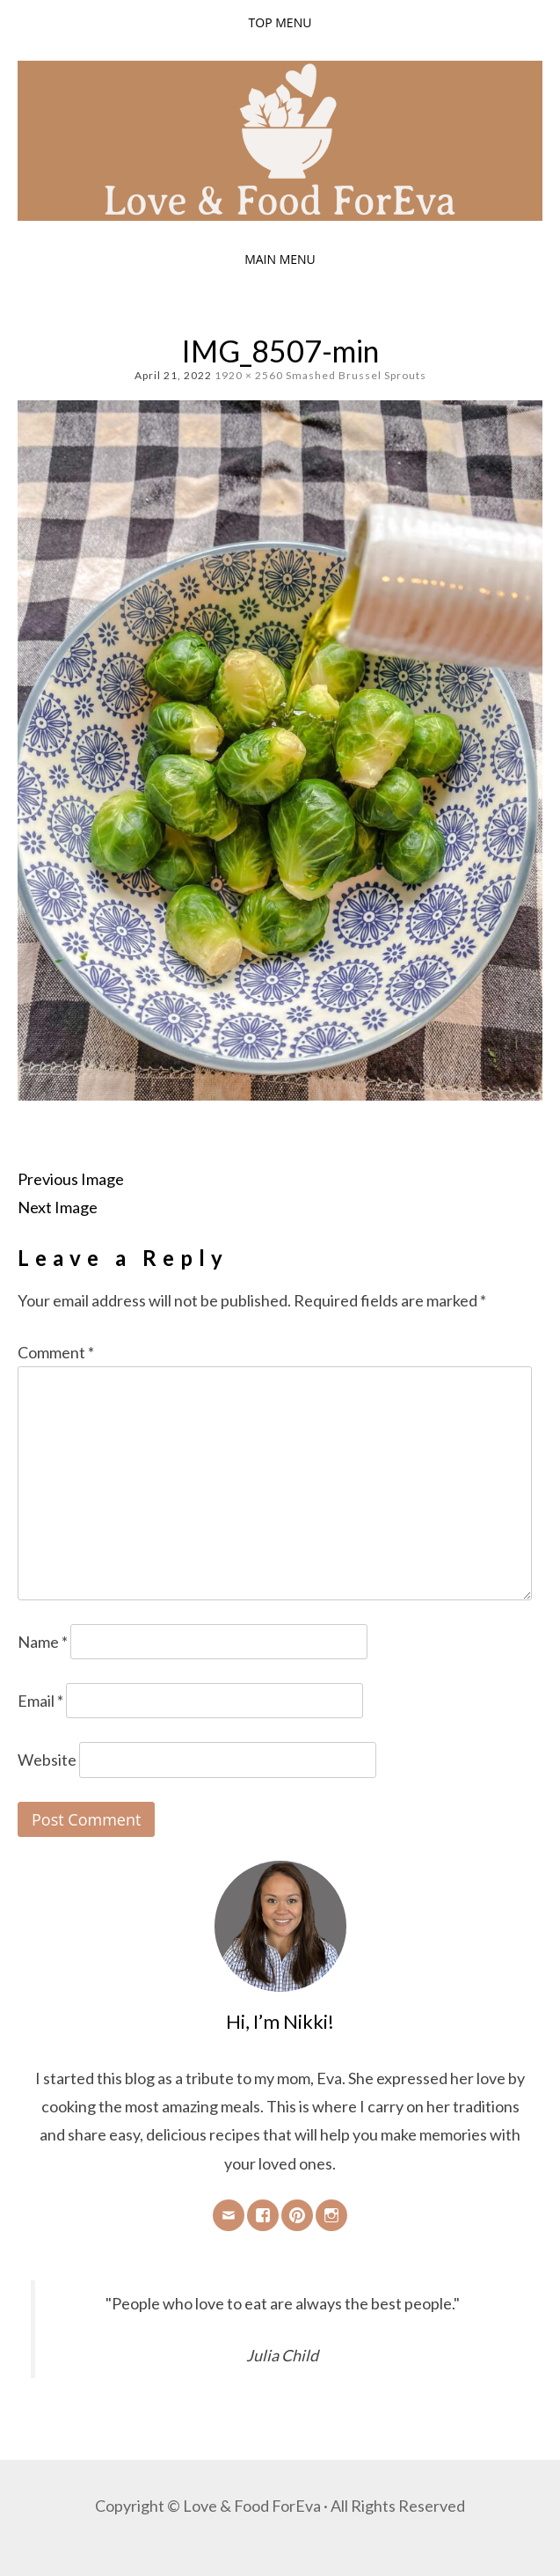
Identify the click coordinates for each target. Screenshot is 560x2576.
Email (40, 1700)
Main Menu (280, 259)
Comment (56, 1352)
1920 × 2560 (249, 375)
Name (43, 1641)
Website (47, 1759)
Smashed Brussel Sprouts (356, 375)
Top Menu (280, 22)
